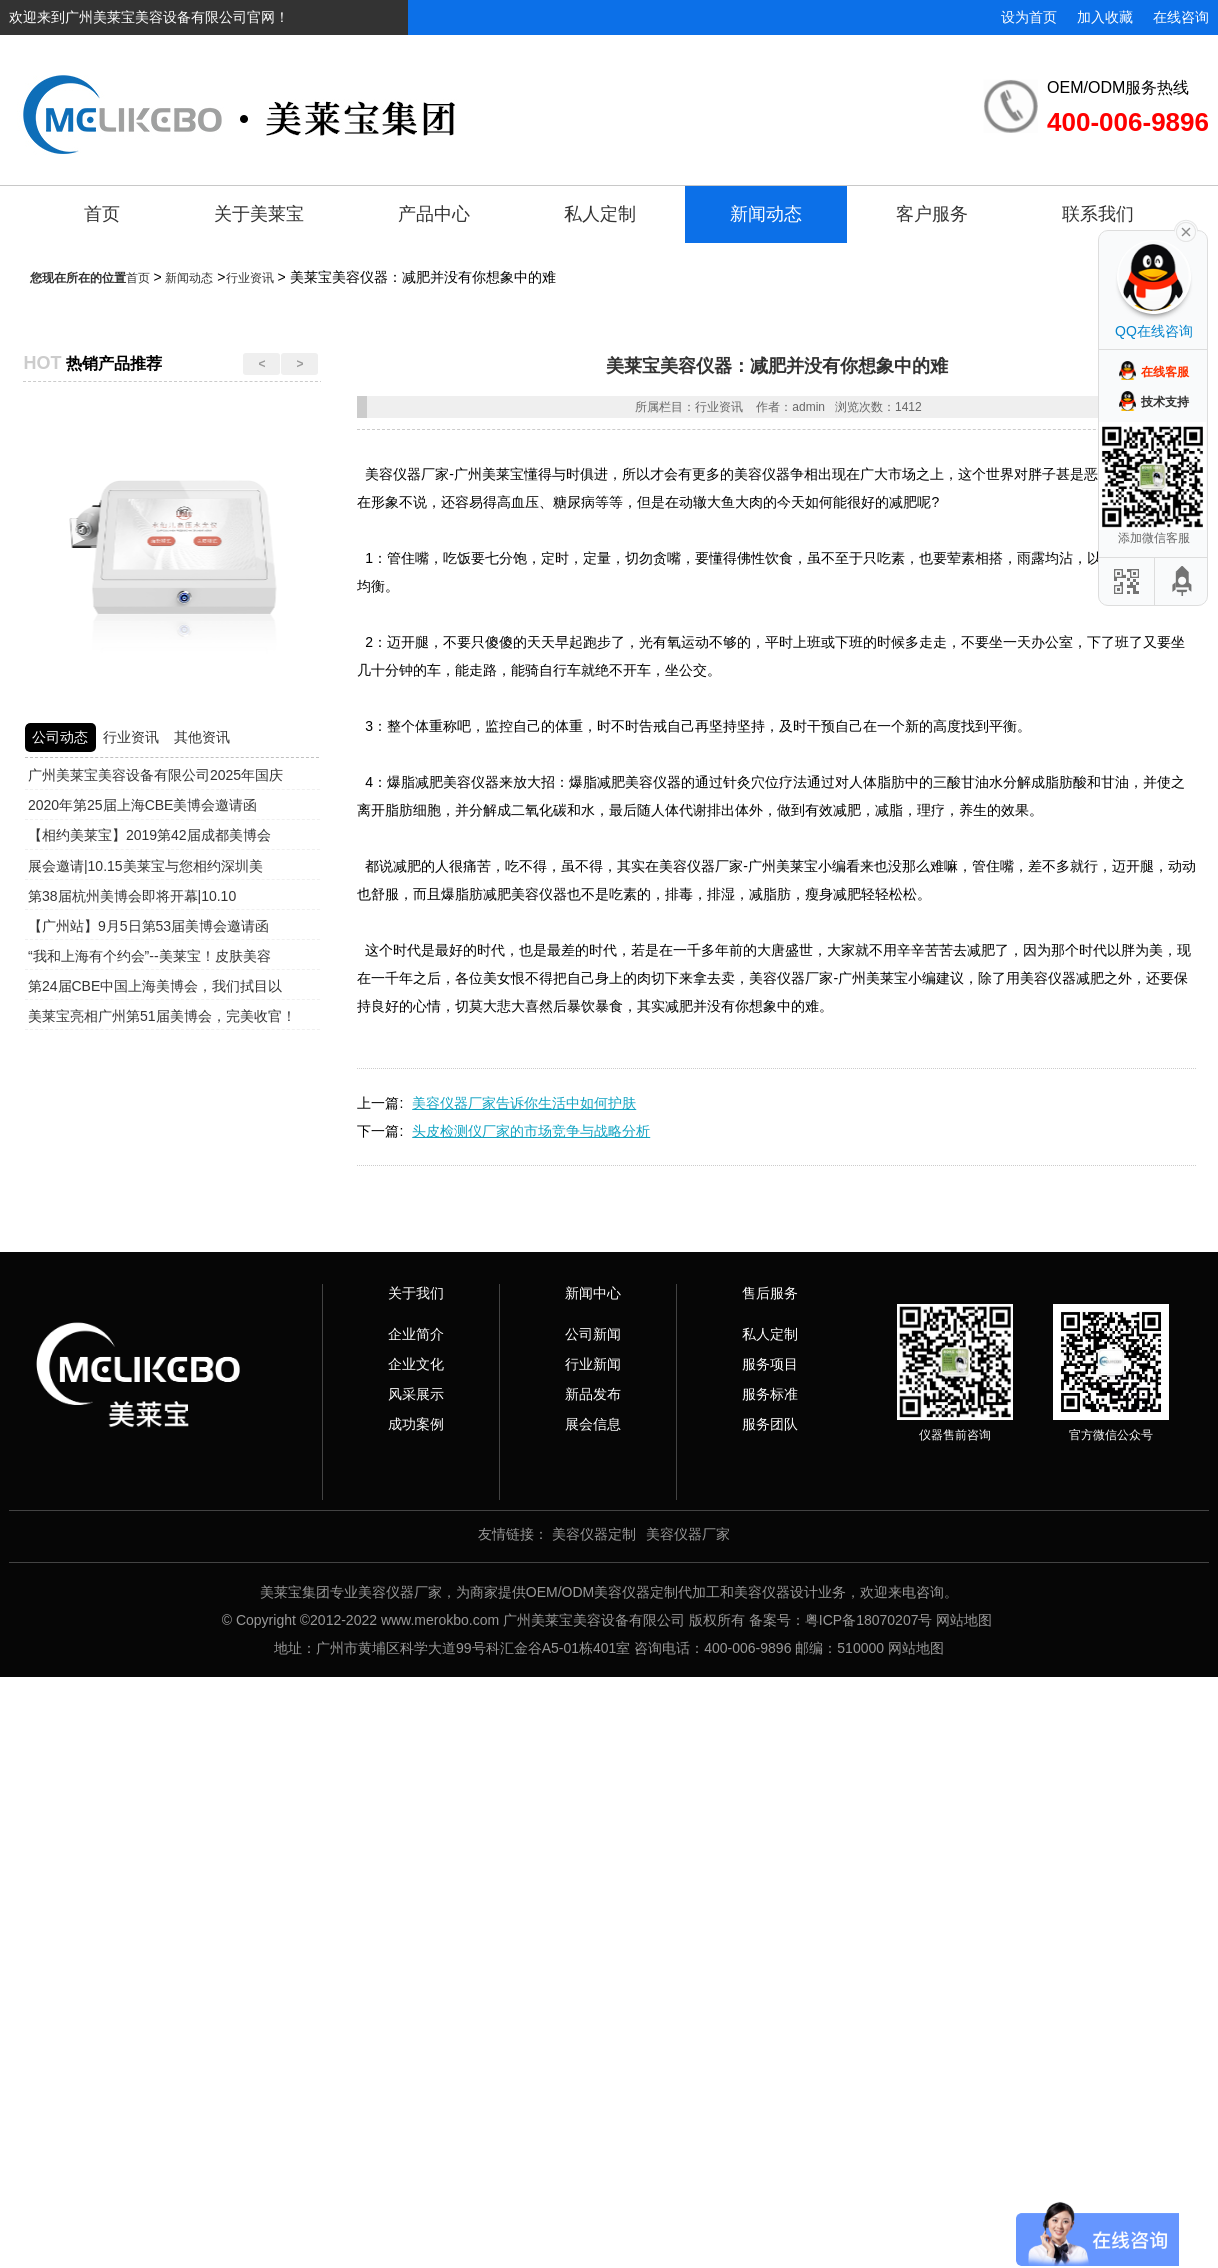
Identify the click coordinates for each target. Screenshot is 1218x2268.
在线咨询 (1181, 17)
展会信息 (593, 1424)
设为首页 (1029, 17)
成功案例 (416, 1424)
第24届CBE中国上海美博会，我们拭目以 (155, 986)
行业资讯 (250, 278)
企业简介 (416, 1334)
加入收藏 (1105, 17)
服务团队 (770, 1424)
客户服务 (932, 214)
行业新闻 (593, 1364)
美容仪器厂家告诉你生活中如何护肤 (524, 1103)
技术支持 (1165, 402)
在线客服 (1165, 372)
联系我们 (1098, 214)
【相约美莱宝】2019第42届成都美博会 (149, 835)
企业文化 (416, 1364)
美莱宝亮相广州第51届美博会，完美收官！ (162, 1016)
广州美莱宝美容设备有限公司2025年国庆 (155, 775)
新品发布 (593, 1394)
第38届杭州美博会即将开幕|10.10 (132, 896)
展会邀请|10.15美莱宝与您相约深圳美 (145, 866)
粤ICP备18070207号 (869, 1620)
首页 (102, 214)
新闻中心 (593, 1293)
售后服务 (770, 1293)
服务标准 (770, 1394)
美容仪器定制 (594, 1534)
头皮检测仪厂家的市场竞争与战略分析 (531, 1131)
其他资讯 (202, 737)
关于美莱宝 (259, 214)
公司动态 (60, 737)
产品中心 (434, 214)
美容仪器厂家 (688, 1534)
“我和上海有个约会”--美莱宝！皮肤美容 (149, 956)
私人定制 (600, 214)
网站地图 (964, 1620)
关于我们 (416, 1293)
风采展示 (416, 1394)
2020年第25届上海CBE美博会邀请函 (143, 805)
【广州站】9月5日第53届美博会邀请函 (148, 926)
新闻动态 (766, 214)
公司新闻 (593, 1334)
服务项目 (770, 1364)
